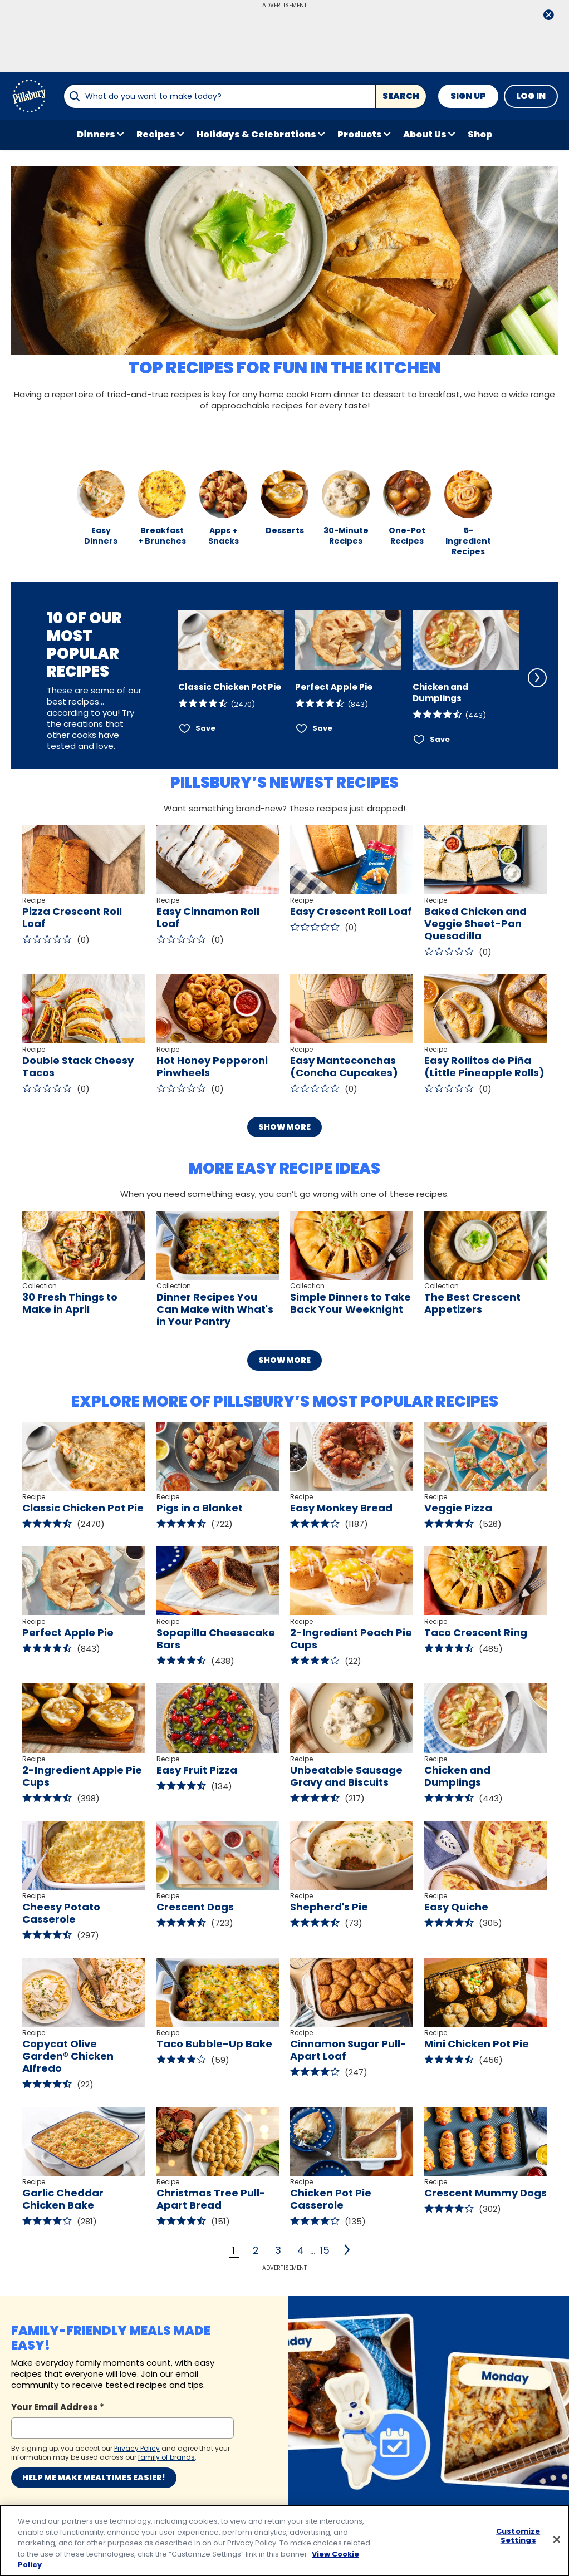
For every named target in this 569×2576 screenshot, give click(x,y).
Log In (531, 96)
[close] (548, 15)
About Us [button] (425, 134)
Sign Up (468, 96)
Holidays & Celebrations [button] (256, 134)
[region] (284, 2540)
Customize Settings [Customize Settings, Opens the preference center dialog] (518, 2536)
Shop (480, 134)
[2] (348, 2250)
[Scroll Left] (163, 677)
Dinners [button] (96, 134)
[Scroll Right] (537, 677)
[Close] (557, 2540)
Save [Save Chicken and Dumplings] (440, 739)
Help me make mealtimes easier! (93, 2477)
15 (325, 2250)
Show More (284, 1126)
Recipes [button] (155, 134)
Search (400, 96)
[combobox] (219, 96)
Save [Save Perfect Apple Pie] (322, 728)
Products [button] (359, 134)
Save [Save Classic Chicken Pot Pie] (205, 728)
